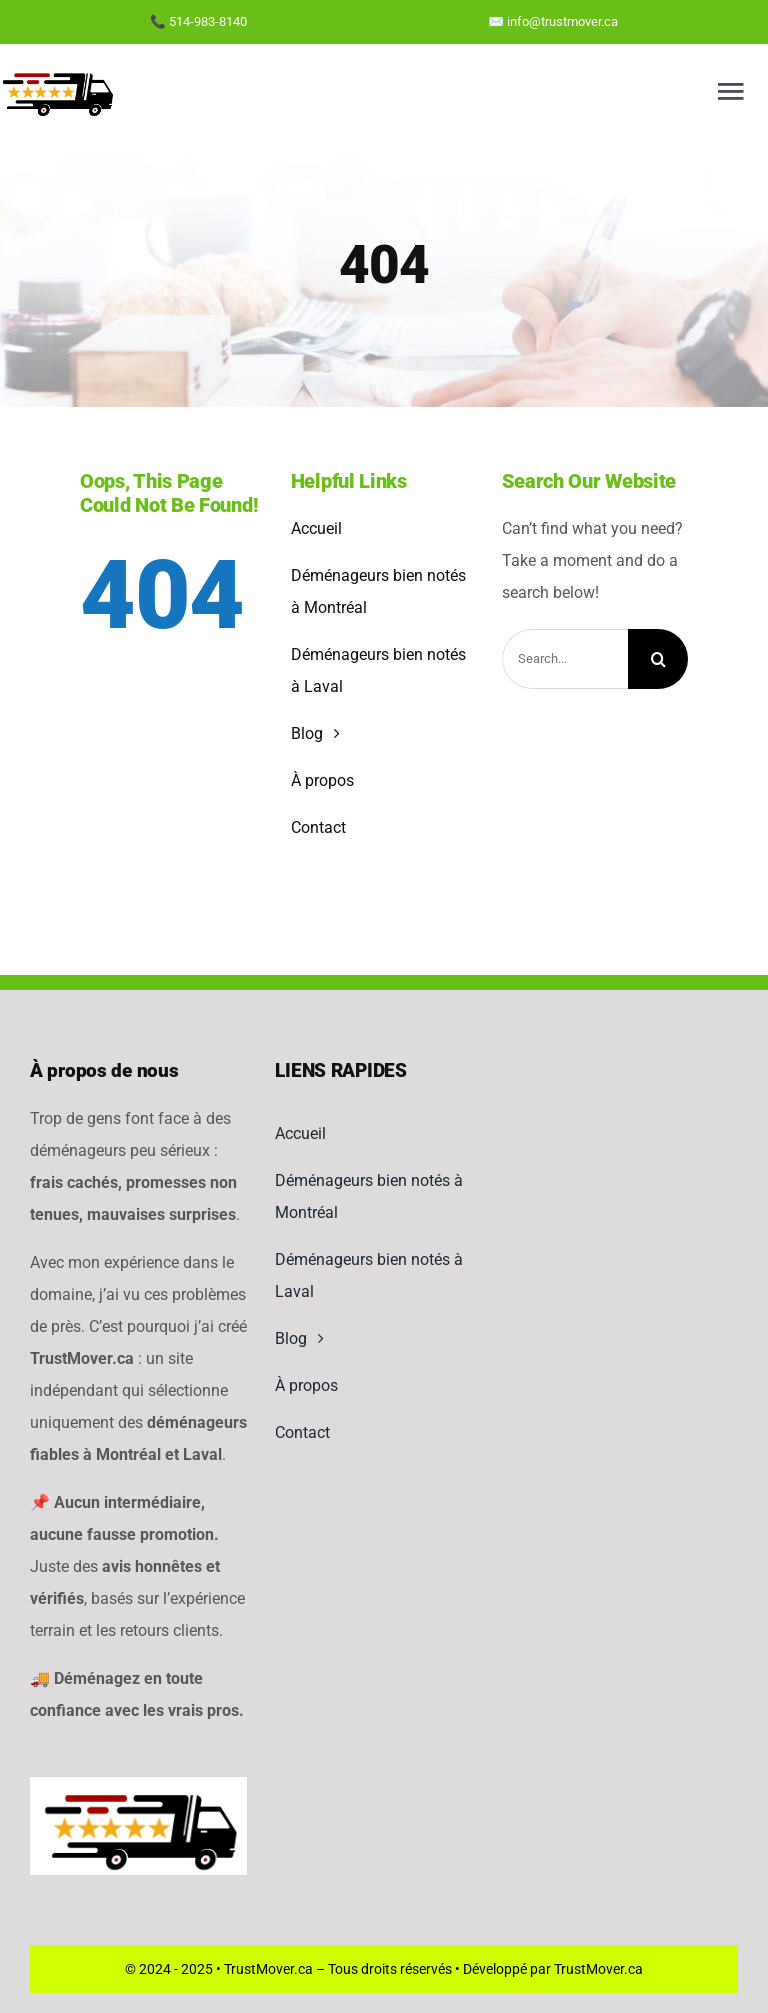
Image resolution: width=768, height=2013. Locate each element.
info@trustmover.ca (562, 21)
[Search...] (565, 659)
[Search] (658, 659)
